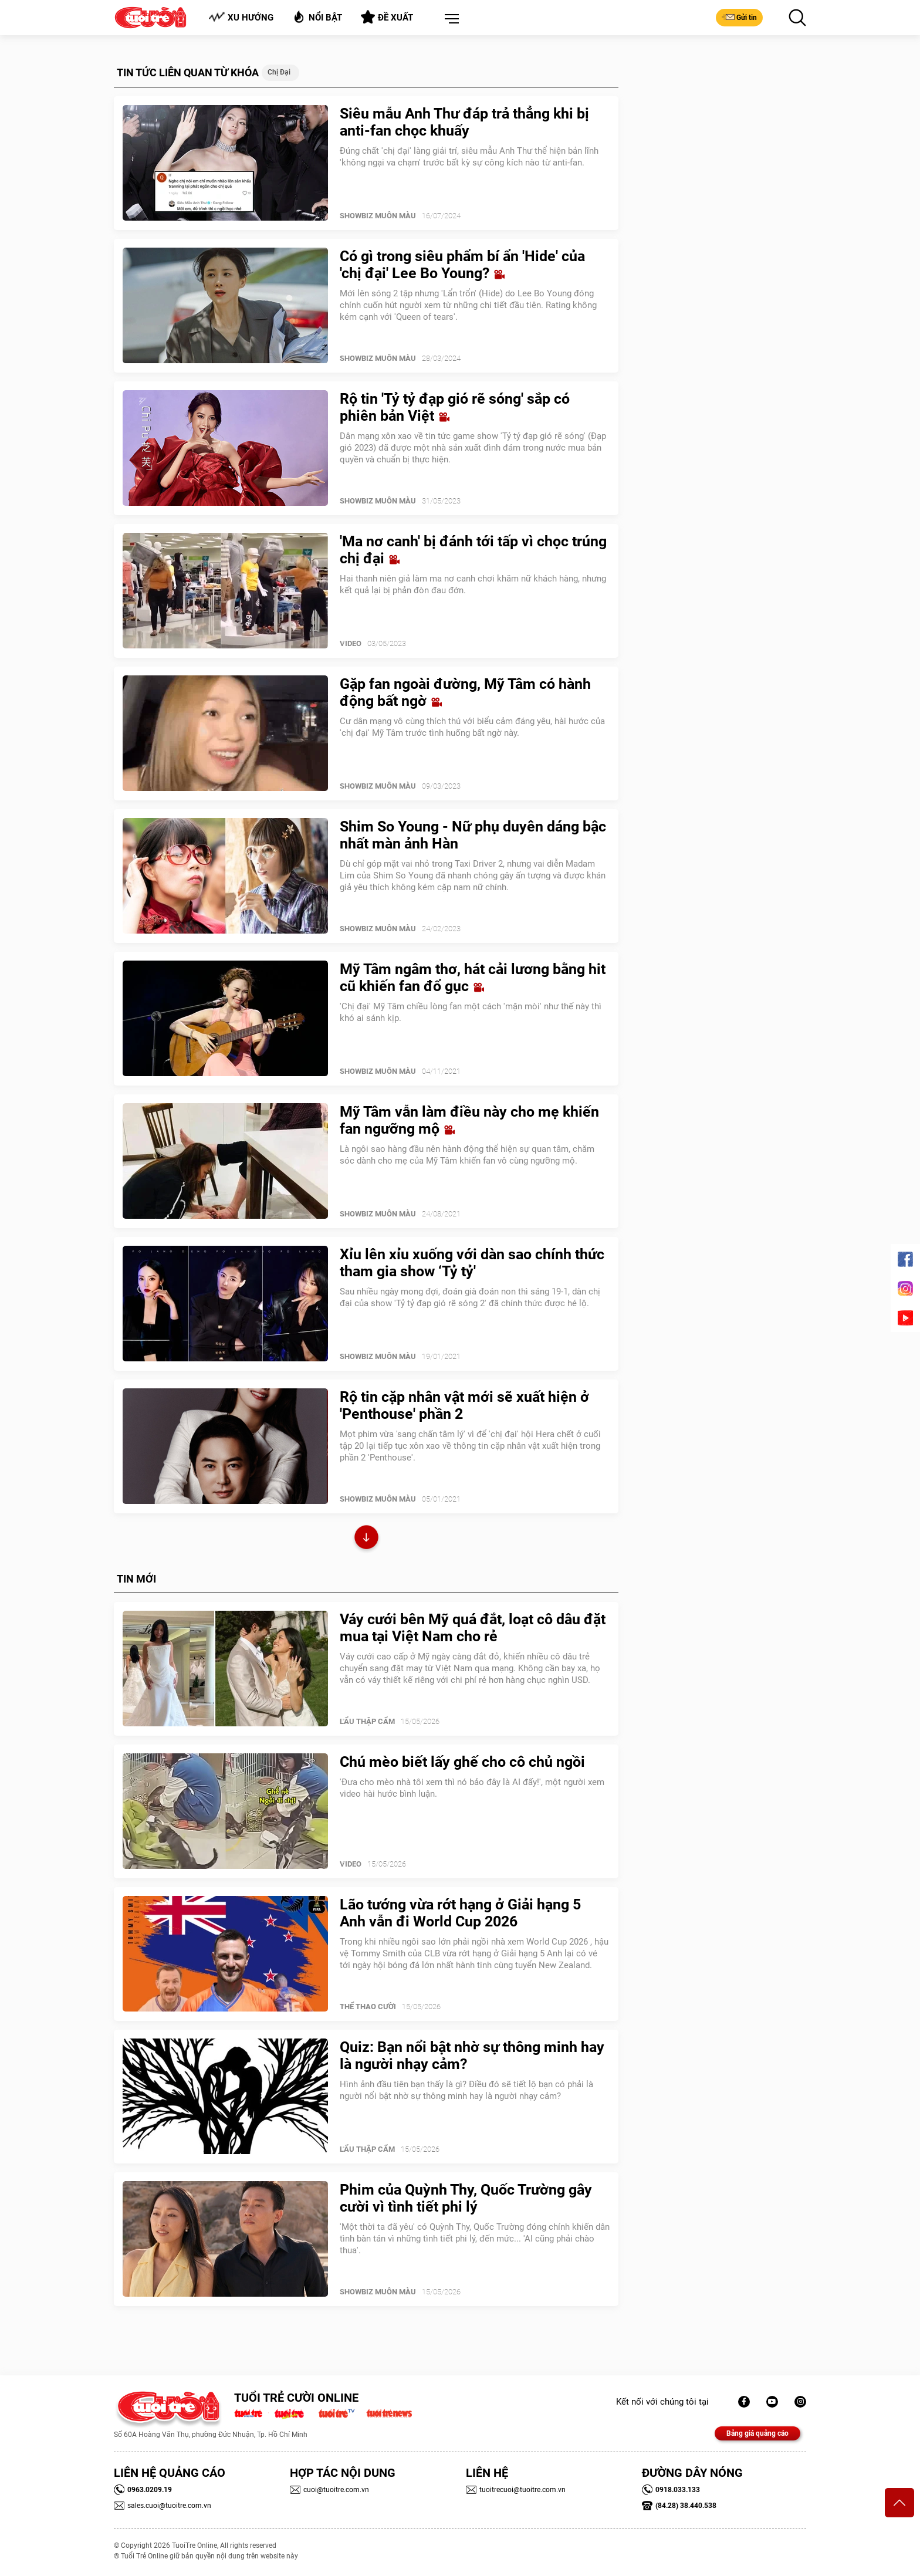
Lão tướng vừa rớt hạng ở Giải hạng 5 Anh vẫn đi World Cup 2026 (460, 1913)
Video (350, 643)
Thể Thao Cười (368, 2006)
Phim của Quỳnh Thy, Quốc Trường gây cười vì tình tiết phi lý (466, 2198)
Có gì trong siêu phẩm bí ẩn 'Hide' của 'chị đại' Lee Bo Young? (462, 265)
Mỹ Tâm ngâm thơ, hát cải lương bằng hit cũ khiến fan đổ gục (473, 978)
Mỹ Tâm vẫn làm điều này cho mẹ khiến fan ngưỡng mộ (469, 1120)
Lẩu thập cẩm (367, 1721)
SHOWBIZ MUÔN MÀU (378, 215)
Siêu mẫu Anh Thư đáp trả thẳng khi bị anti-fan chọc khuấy (464, 122)
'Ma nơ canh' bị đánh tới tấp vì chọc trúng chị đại (473, 550)
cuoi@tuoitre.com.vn (329, 2490)
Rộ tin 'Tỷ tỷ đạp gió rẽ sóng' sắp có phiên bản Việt (455, 407)
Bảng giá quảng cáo (757, 2433)
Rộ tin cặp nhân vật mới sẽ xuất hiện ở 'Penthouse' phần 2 (464, 1405)
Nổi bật (317, 16)
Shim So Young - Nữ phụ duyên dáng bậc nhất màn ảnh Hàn (473, 835)
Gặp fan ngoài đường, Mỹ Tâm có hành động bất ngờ (465, 692)
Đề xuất (387, 17)
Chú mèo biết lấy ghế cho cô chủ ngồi (462, 1761)
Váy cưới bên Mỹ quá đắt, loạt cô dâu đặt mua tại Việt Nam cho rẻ (473, 1628)
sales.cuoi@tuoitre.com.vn (162, 2505)
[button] (449, 19)
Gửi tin (739, 17)
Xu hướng (240, 17)
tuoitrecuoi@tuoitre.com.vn (516, 2490)
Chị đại (279, 72)
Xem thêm (366, 1539)
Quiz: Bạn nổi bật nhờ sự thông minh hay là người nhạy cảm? (472, 2056)
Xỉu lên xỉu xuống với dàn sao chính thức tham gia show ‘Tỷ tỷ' (472, 1263)
